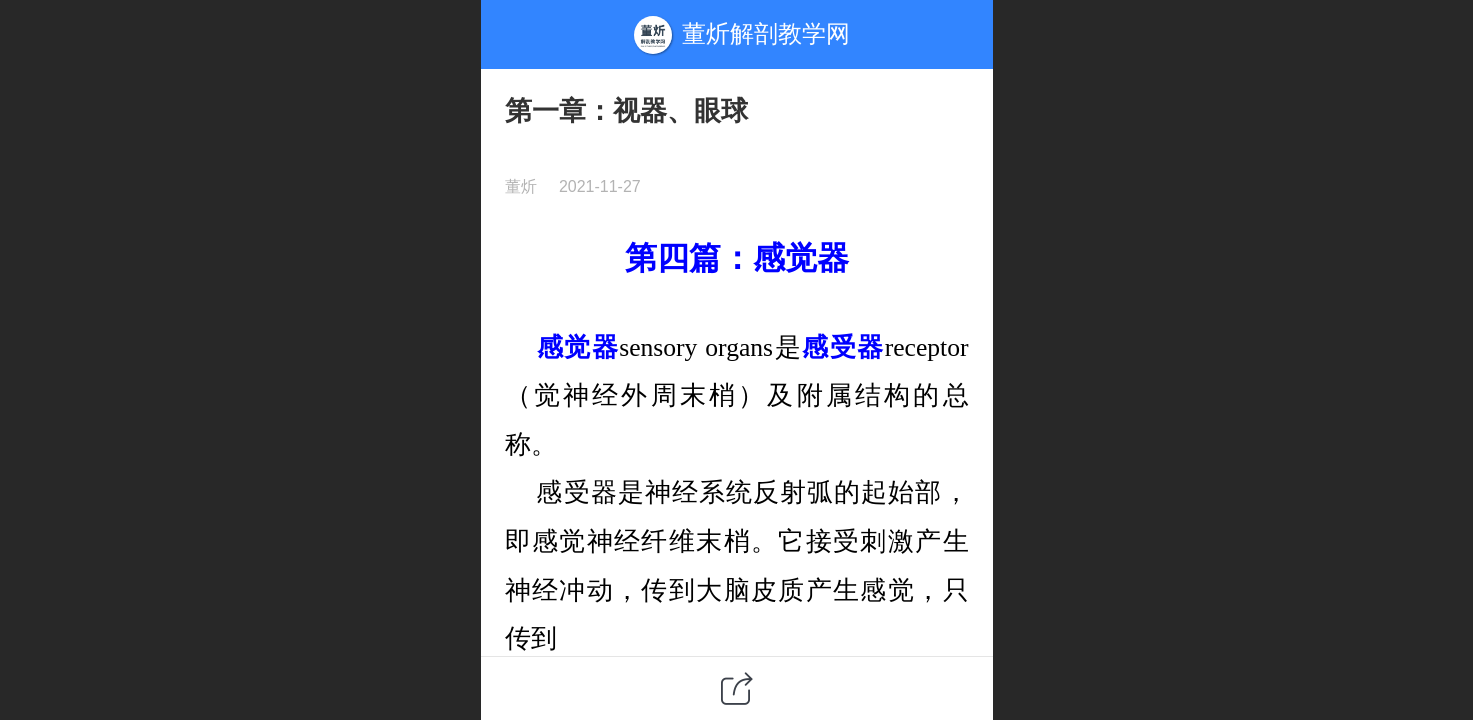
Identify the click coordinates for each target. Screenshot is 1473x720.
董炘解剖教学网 (766, 33)
